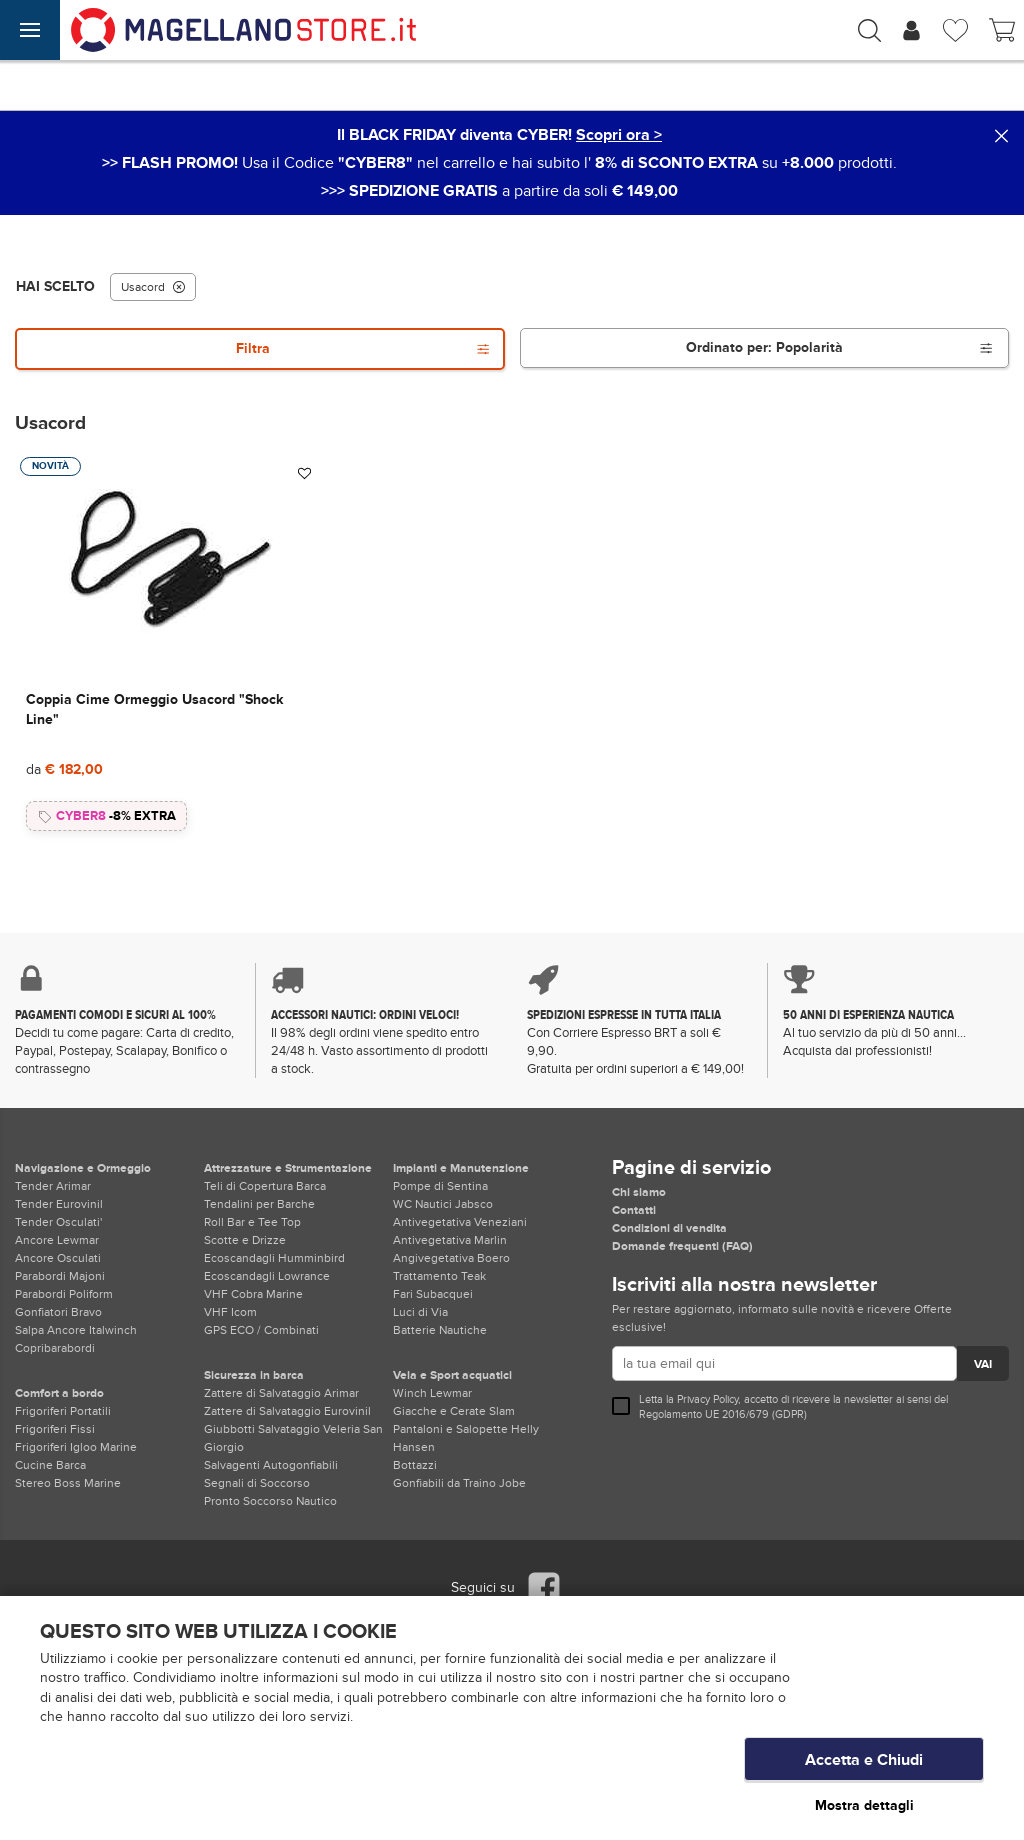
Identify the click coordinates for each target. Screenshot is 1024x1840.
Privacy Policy (707, 1399)
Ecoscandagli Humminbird (274, 1258)
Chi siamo (639, 1192)
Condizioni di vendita (669, 1228)
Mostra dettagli (864, 1805)
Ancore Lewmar (57, 1240)
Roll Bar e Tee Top (252, 1222)
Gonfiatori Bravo (58, 1312)
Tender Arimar (53, 1186)
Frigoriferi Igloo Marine (76, 1447)
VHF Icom (230, 1312)
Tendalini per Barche (259, 1204)
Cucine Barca (50, 1465)
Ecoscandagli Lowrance (267, 1276)
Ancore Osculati (58, 1258)
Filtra (363, 348)
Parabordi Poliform (64, 1294)
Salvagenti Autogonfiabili (271, 1465)
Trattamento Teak (439, 1276)
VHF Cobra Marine (253, 1294)
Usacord (153, 287)
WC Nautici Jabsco (443, 1204)
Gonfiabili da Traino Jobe (459, 1483)
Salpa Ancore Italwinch (76, 1330)
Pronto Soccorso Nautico (270, 1501)
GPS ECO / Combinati (261, 1330)
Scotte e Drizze (245, 1240)
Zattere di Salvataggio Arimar (281, 1393)
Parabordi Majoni (60, 1276)
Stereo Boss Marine (68, 1483)
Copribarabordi (55, 1348)
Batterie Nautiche (440, 1330)
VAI (983, 1364)
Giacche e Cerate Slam (454, 1411)
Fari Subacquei (433, 1294)
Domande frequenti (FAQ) (682, 1246)
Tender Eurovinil (59, 1204)
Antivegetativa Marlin (450, 1240)
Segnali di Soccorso (257, 1483)
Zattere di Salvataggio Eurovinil (287, 1411)
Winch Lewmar (432, 1393)
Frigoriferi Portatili (63, 1411)
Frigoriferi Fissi (55, 1429)
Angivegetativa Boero (451, 1258)
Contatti (634, 1210)
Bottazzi (415, 1465)
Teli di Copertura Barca (265, 1186)
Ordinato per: (839, 347)
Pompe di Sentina (440, 1186)
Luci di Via (420, 1312)
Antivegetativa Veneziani (460, 1222)
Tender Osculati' (58, 1222)
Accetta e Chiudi (864, 1765)
